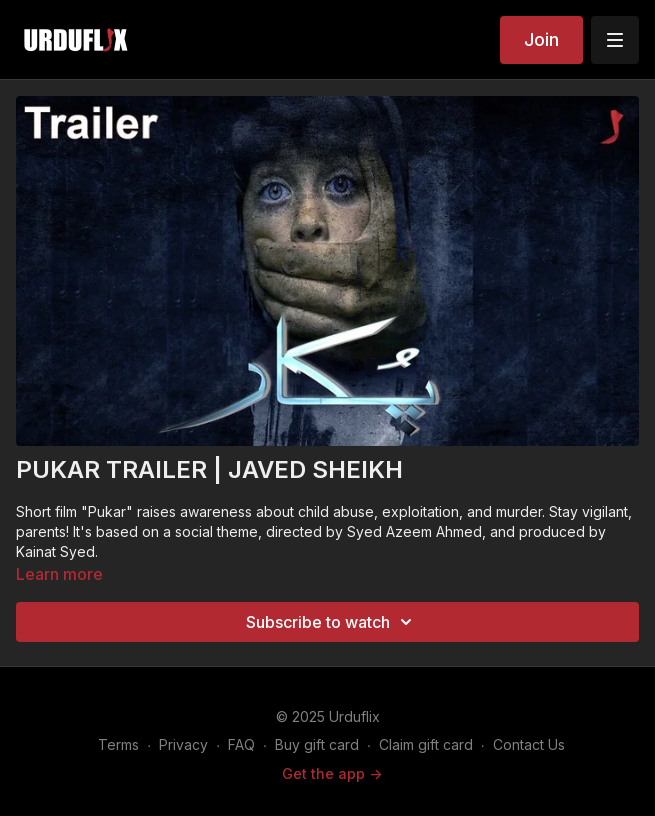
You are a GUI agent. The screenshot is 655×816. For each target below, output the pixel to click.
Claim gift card (426, 744)
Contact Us (529, 744)
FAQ (241, 744)
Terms (118, 744)
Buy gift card (317, 744)
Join (541, 39)
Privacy (183, 744)
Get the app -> (332, 773)
